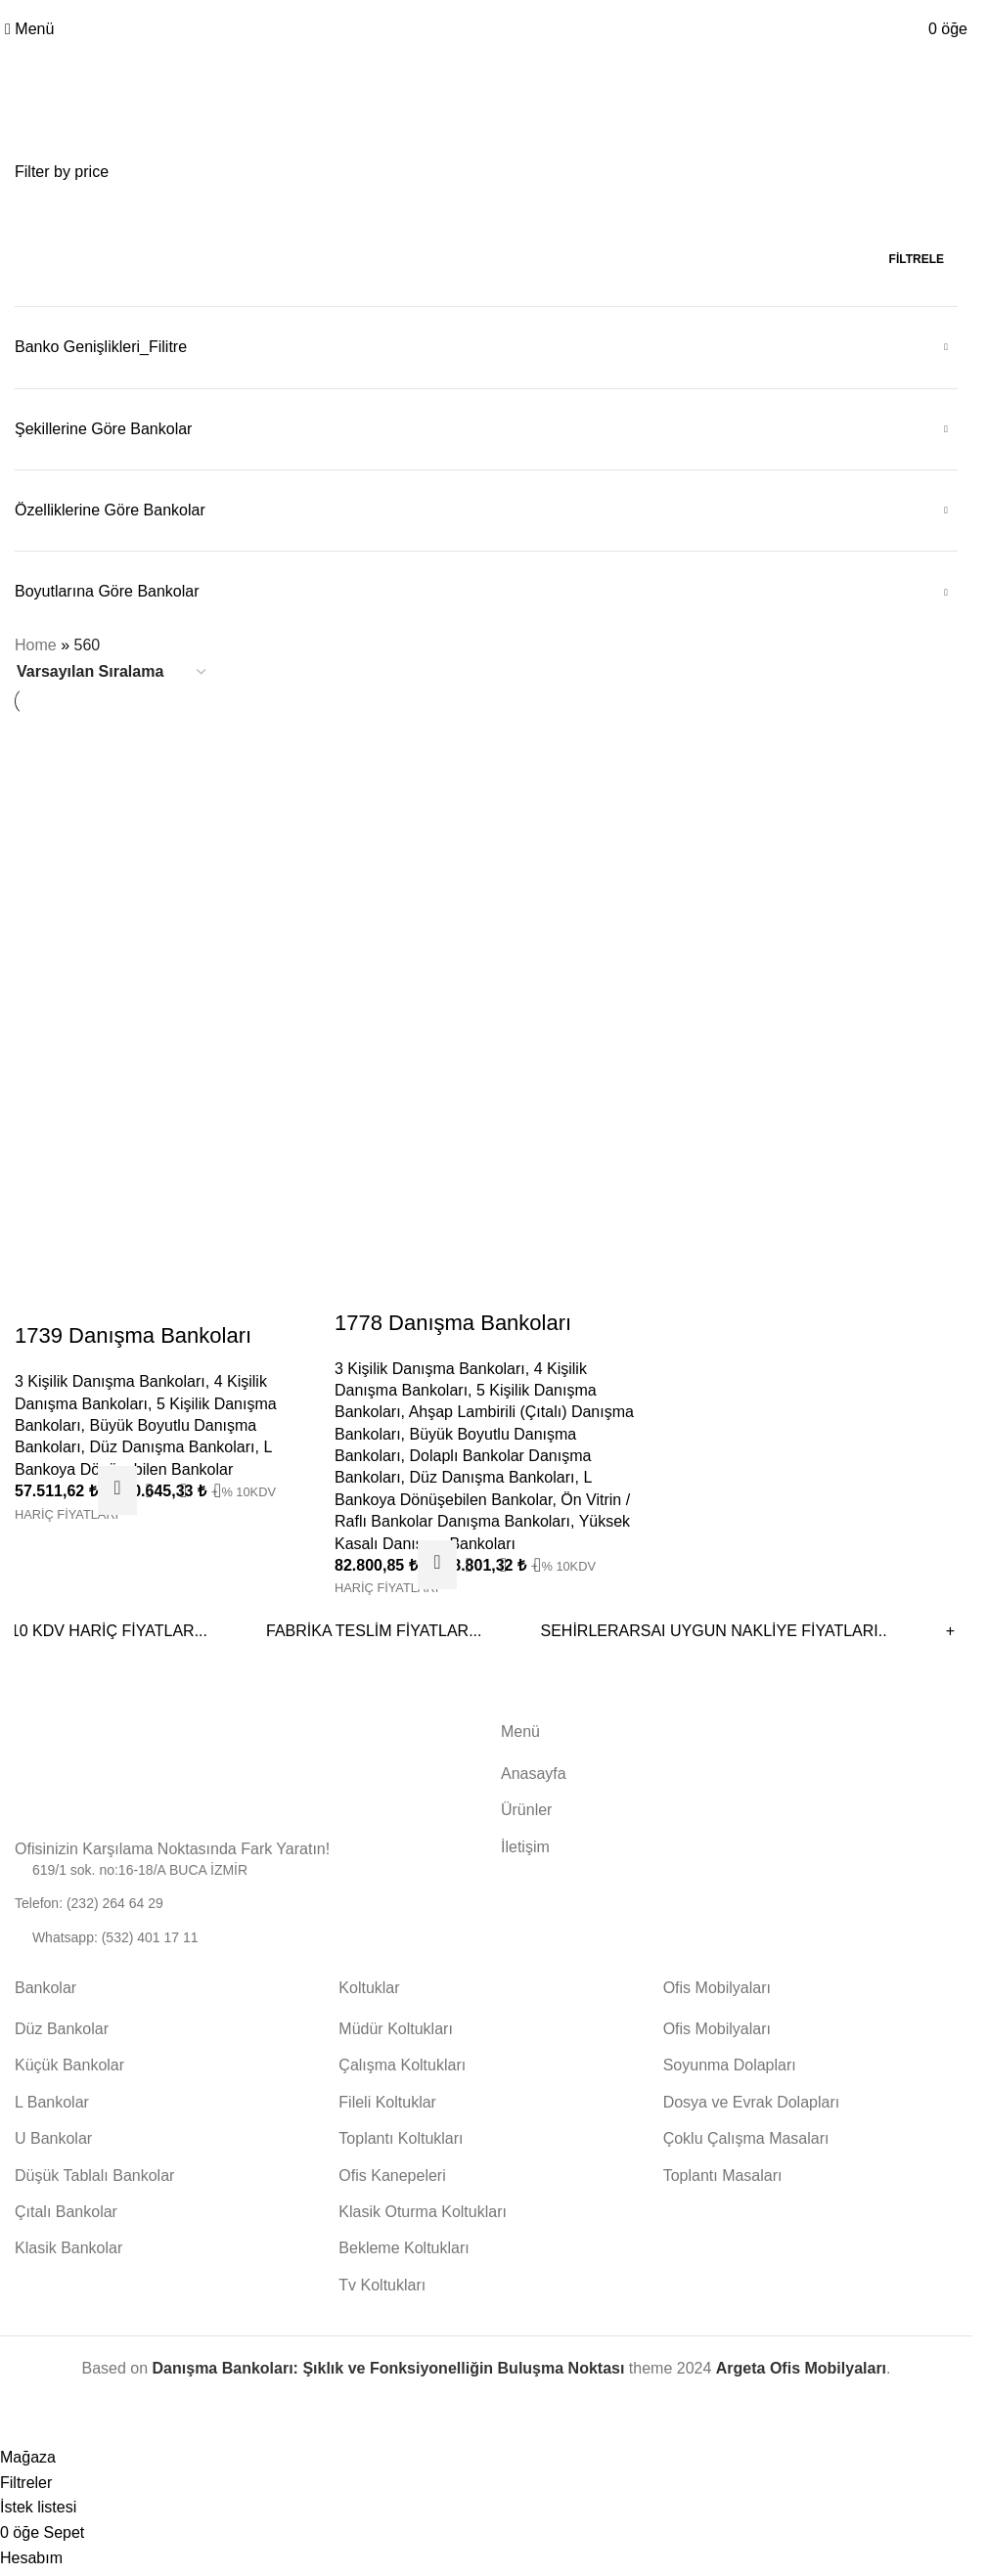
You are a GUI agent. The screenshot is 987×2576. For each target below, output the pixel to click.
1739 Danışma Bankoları (133, 1332)
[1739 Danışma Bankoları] (165, 865)
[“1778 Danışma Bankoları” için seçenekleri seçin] (437, 1560)
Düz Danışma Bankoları (172, 1443)
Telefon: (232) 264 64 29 (89, 1900)
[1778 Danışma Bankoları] (486, 864)
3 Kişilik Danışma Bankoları (110, 1377)
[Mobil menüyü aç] (29, 29)
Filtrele (916, 259)
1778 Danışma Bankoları (454, 1319)
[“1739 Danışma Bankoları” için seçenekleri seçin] (116, 1486)
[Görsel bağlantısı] (73, 1775)
